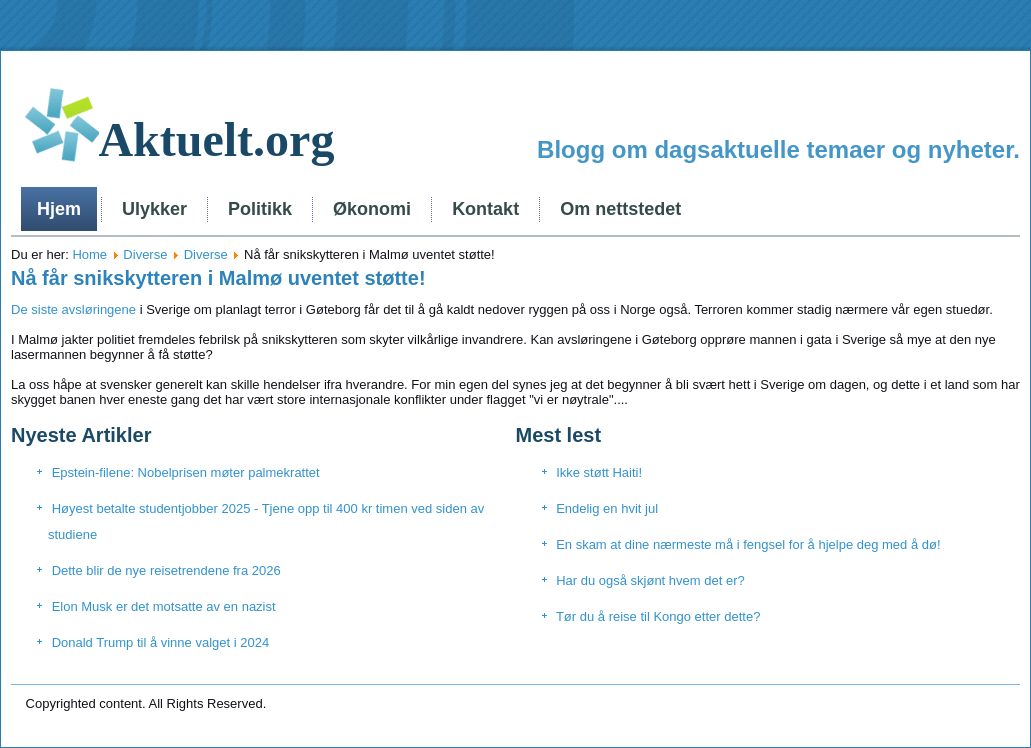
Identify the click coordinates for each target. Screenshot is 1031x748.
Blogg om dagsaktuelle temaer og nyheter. (778, 149)
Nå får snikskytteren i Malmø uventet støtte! (218, 278)
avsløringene (99, 309)
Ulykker (154, 209)
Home (89, 254)
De (19, 309)
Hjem (59, 209)
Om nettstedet (620, 209)
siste (44, 309)
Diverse (145, 254)
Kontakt (485, 209)
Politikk (260, 209)
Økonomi (372, 209)
